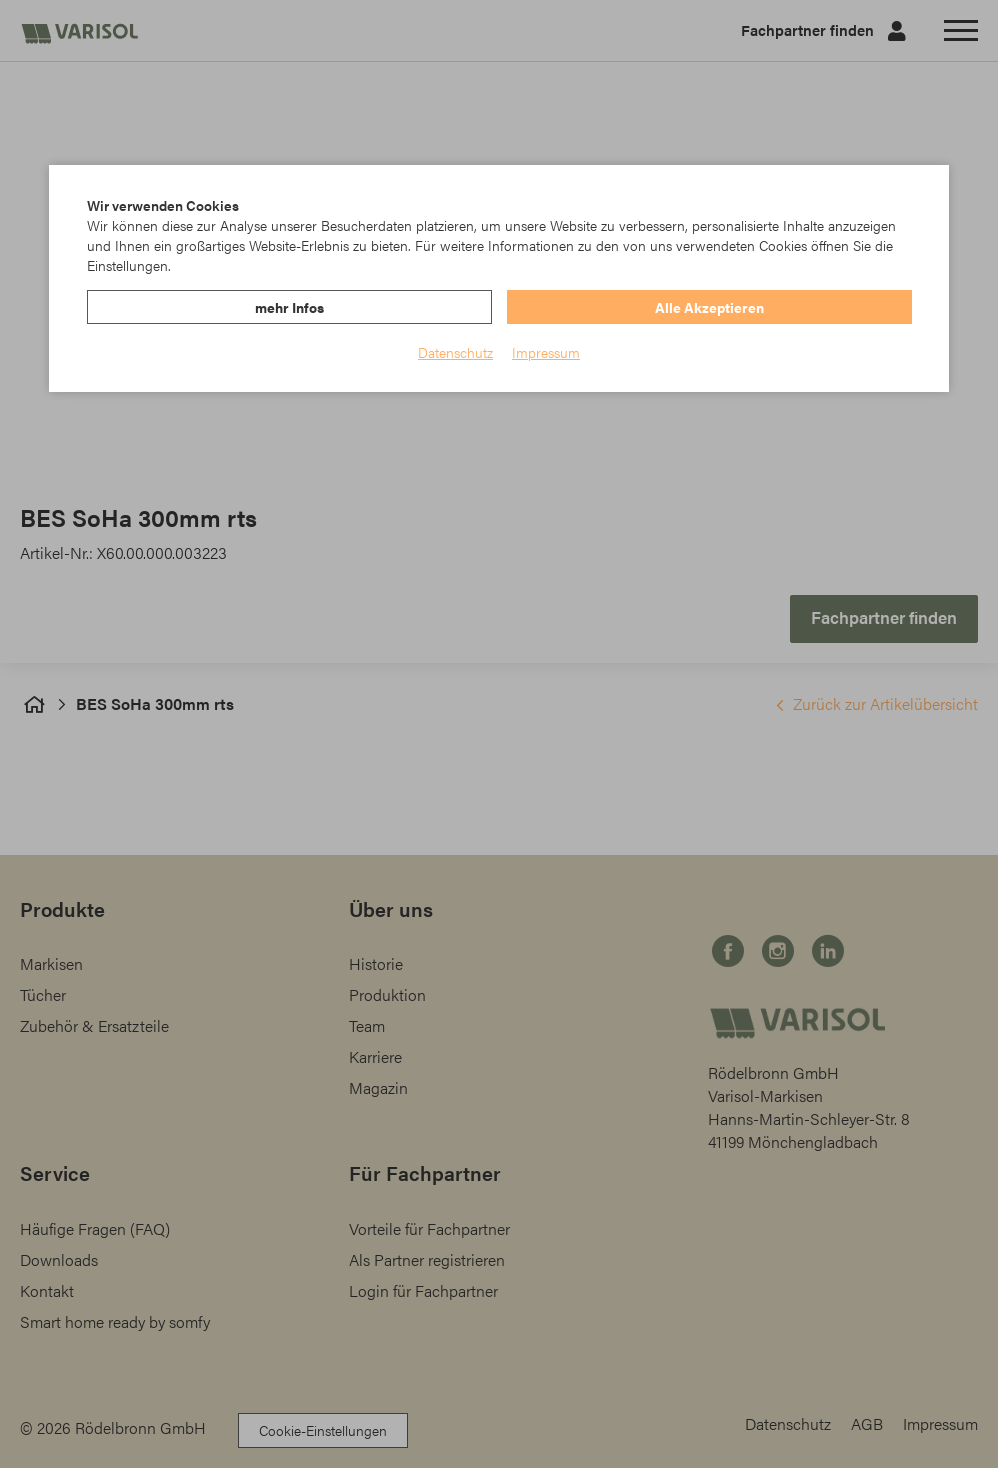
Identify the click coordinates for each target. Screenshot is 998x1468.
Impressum (546, 352)
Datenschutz (455, 352)
